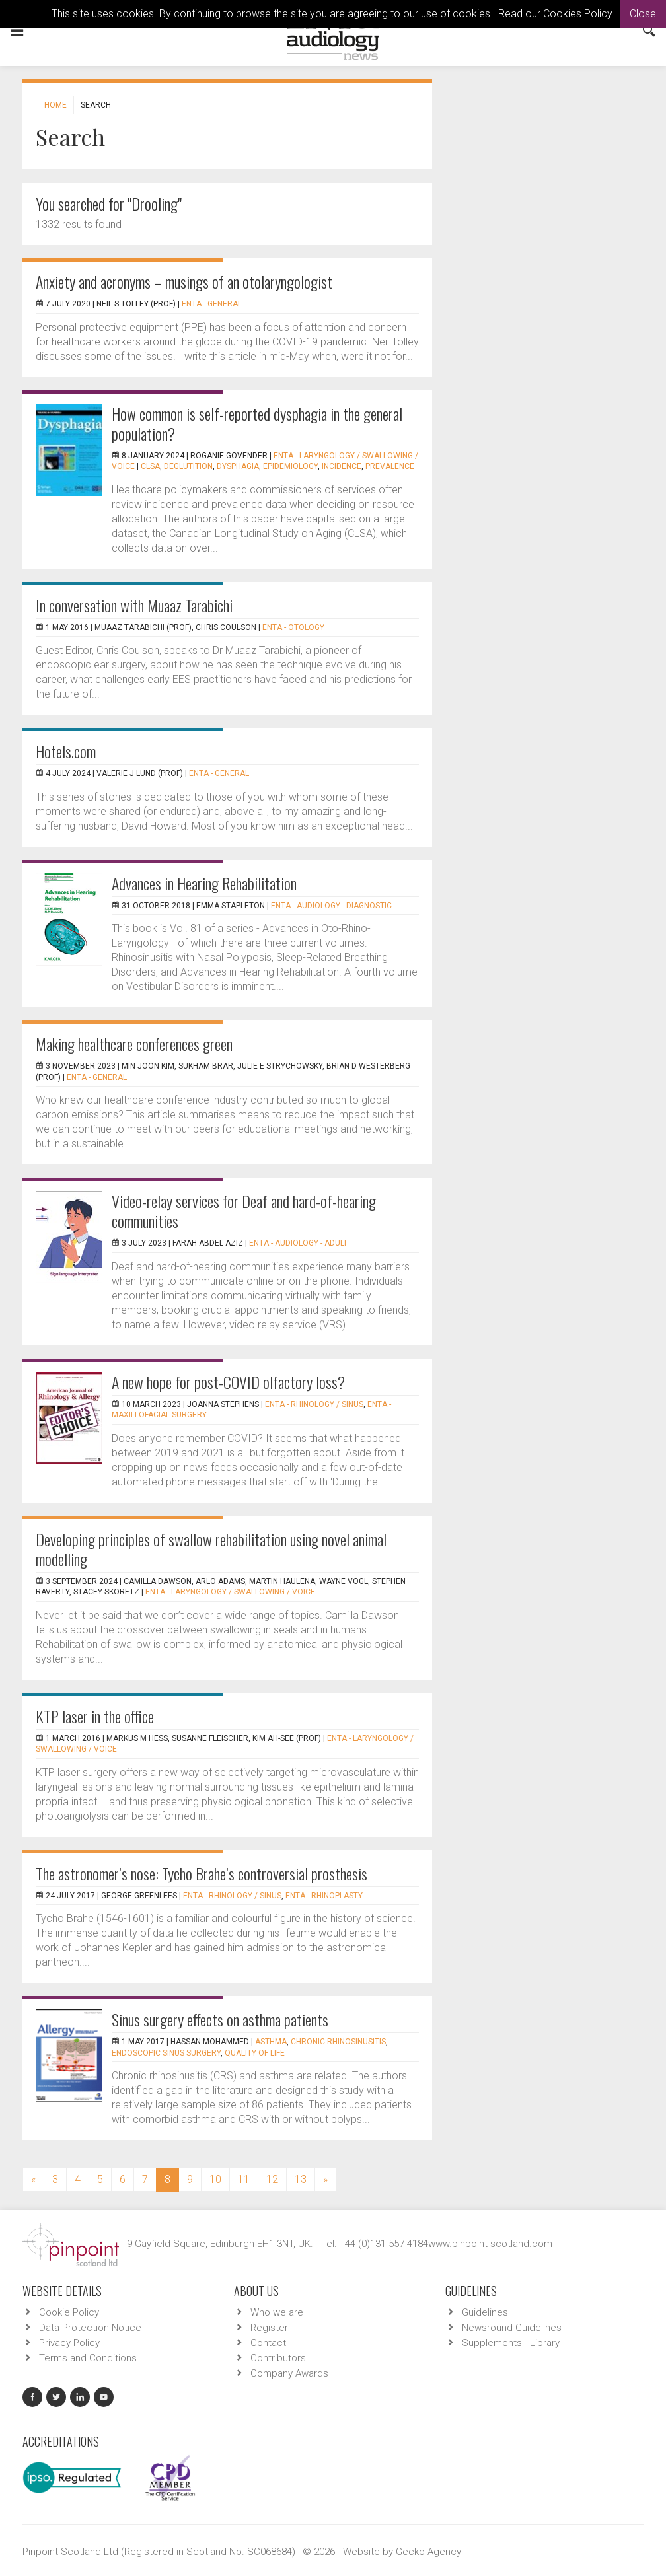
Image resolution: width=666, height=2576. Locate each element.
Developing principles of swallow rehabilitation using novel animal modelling (211, 1549)
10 (215, 2179)
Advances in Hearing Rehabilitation (204, 883)
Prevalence (389, 466)
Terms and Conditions (88, 2358)
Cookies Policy (577, 13)
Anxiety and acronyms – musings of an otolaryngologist (184, 281)
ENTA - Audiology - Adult (298, 1243)
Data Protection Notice (90, 2328)
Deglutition (188, 466)
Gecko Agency (428, 2552)
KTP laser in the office (95, 1716)
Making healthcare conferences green (134, 1043)
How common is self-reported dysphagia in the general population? (257, 423)
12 (272, 2179)
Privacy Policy (69, 2343)
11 (244, 2179)
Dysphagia (238, 466)
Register (269, 2328)
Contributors (278, 2358)
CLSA (150, 466)
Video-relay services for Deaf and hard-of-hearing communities (244, 1211)
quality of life (255, 2052)
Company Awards (289, 2373)
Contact (268, 2343)
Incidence (341, 466)
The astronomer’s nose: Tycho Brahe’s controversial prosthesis (201, 1873)
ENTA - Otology (293, 627)
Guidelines (485, 2312)
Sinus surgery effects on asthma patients (220, 2019)
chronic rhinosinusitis (338, 2041)
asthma (271, 2041)
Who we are (276, 2312)
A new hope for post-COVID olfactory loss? (228, 1382)
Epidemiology (290, 466)
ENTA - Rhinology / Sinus (314, 1404)
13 (301, 2179)
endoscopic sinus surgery (166, 2052)
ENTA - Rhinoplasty (324, 1895)
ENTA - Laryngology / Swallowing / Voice (230, 1591)
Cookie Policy (69, 2312)
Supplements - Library (511, 2343)
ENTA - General (212, 303)
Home (55, 105)
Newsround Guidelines (512, 2328)
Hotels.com (66, 751)
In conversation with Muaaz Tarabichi (134, 605)
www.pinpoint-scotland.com (490, 2244)
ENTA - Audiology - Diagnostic (331, 905)
